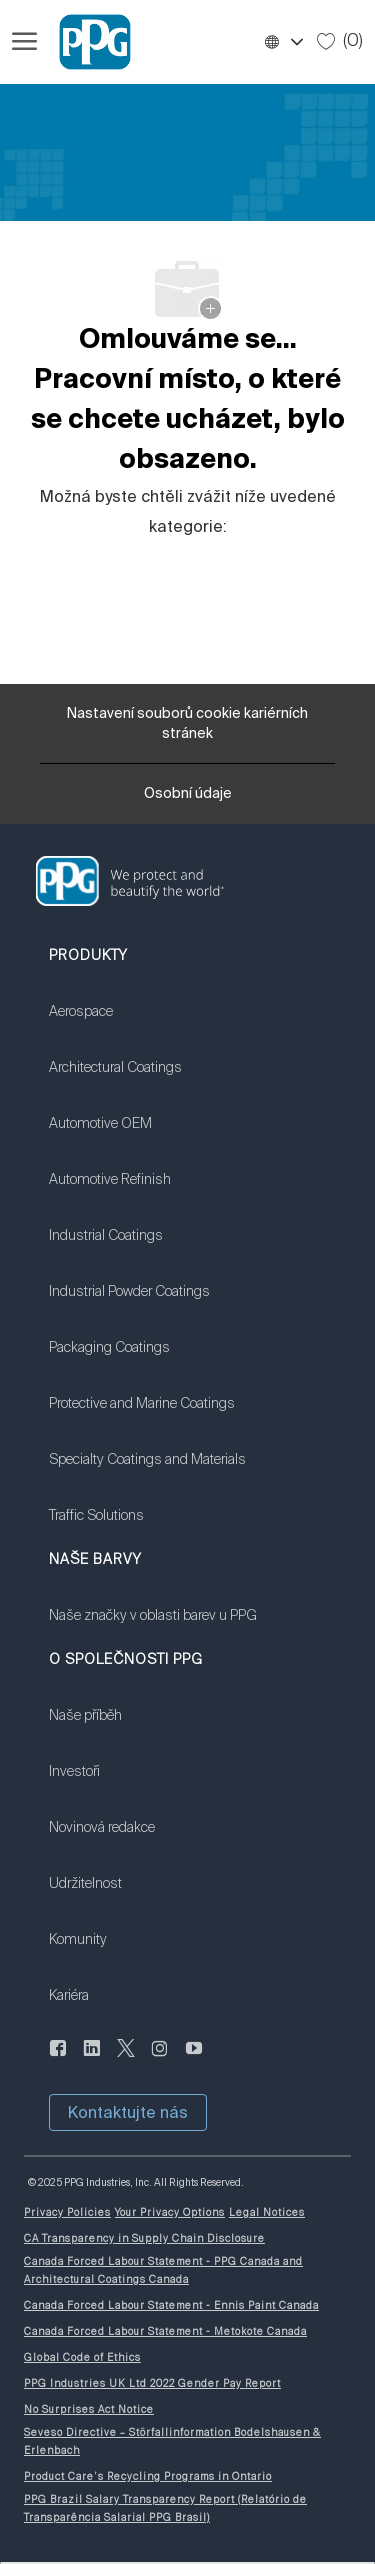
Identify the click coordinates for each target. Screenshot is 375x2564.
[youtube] (194, 2060)
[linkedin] (92, 2060)
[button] (283, 42)
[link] (147, 1024)
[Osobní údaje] (188, 799)
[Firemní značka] (86, 42)
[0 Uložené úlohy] (340, 41)
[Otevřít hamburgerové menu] (24, 42)
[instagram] (160, 2060)
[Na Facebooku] (58, 2060)
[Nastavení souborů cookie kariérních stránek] (187, 723)
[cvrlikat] (126, 2060)
